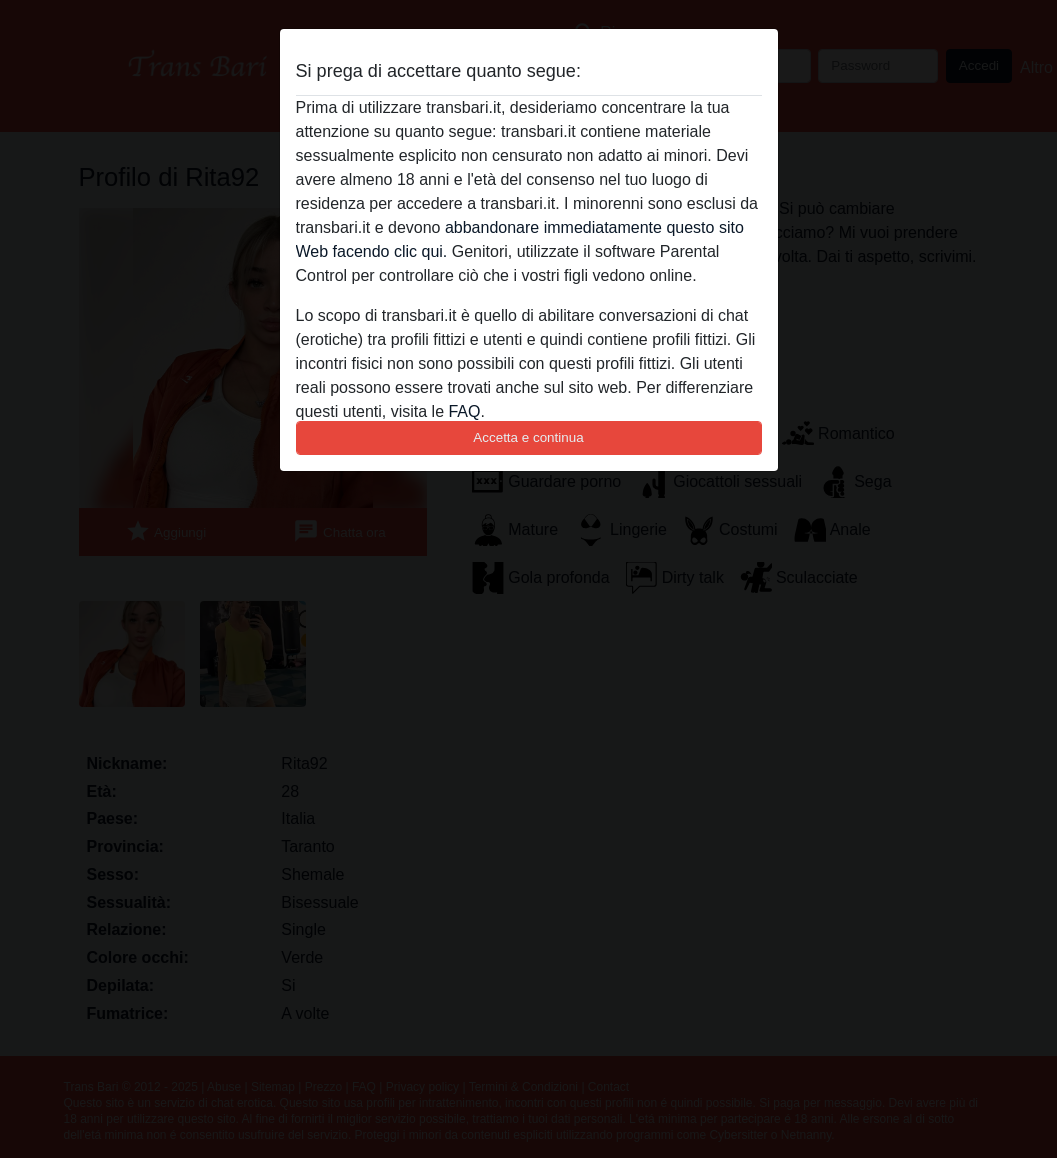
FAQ (464, 411)
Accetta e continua (528, 437)
